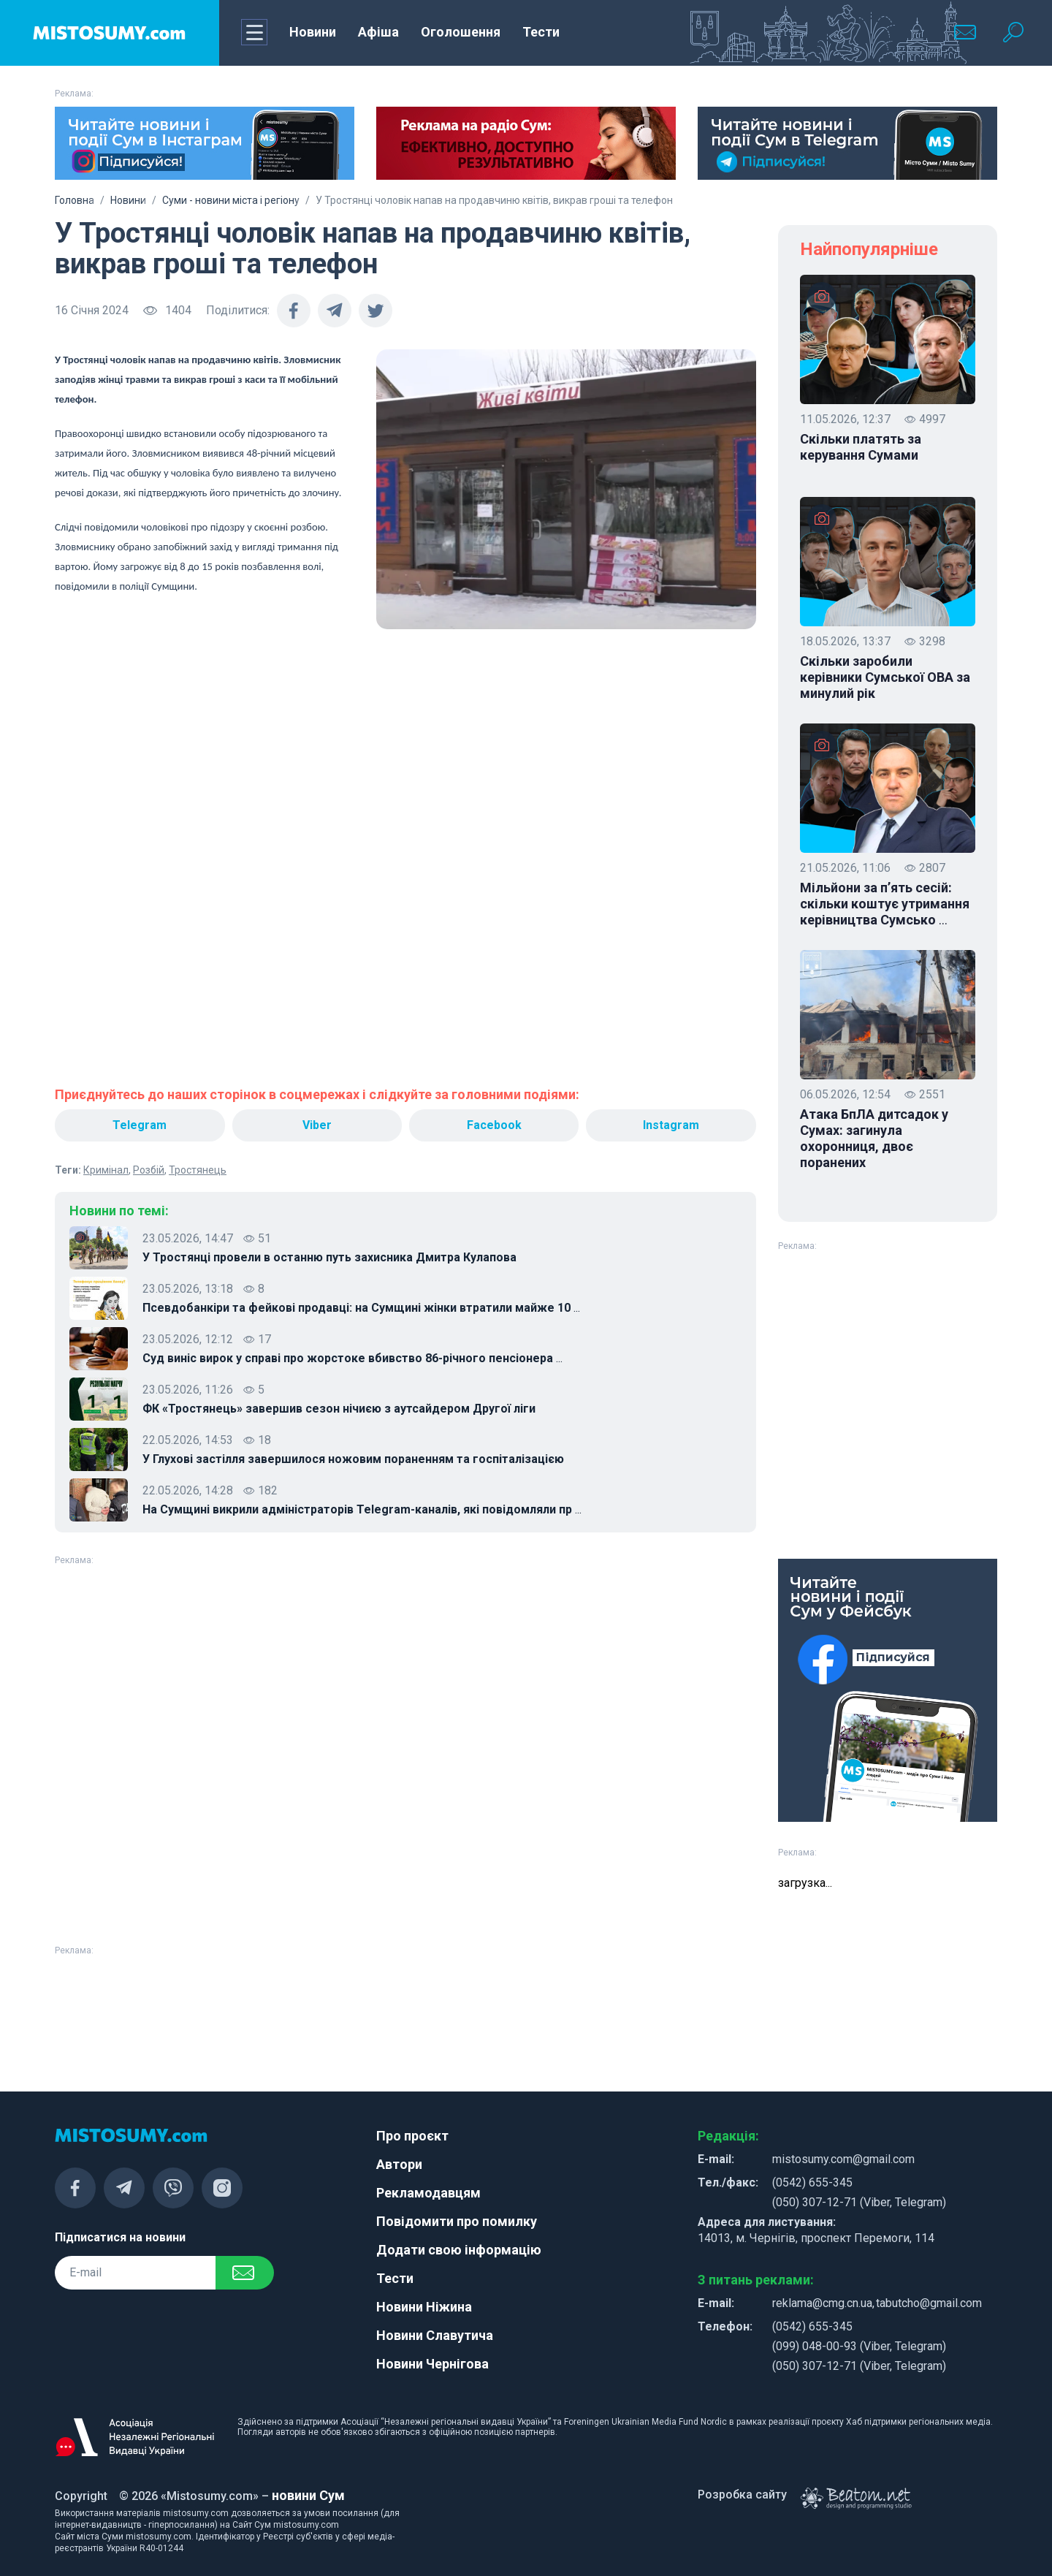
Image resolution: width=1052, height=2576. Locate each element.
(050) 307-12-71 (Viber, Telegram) (859, 2202)
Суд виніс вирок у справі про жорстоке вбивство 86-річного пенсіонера (352, 1358)
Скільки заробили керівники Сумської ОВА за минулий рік (885, 677)
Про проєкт (412, 2135)
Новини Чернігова (432, 2363)
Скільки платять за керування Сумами (860, 447)
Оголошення (460, 31)
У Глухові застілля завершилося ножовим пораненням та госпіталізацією (353, 1459)
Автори (399, 2164)
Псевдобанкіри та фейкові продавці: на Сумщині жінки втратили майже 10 (361, 1308)
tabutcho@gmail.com (929, 2303)
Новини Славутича (434, 2335)
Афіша (378, 31)
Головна (74, 200)
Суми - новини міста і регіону (231, 200)
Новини (312, 31)
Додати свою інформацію (458, 2249)
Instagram (671, 1125)
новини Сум (308, 2495)
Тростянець (197, 1170)
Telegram (140, 1125)
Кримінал (106, 1170)
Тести (541, 31)
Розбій (148, 1170)
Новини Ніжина (424, 2306)
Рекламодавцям (428, 2192)
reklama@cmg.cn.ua (822, 2303)
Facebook (494, 1125)
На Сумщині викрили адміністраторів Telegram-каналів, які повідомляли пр (362, 1509)
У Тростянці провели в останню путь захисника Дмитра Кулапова (329, 1257)
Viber (317, 1125)
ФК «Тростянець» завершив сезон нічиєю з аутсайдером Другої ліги (338, 1409)
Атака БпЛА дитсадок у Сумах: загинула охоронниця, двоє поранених (874, 1138)
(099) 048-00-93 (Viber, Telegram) (859, 2346)
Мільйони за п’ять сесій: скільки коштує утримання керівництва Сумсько (884, 904)
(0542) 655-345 (812, 2182)
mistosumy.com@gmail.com (843, 2159)
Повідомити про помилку (456, 2221)
